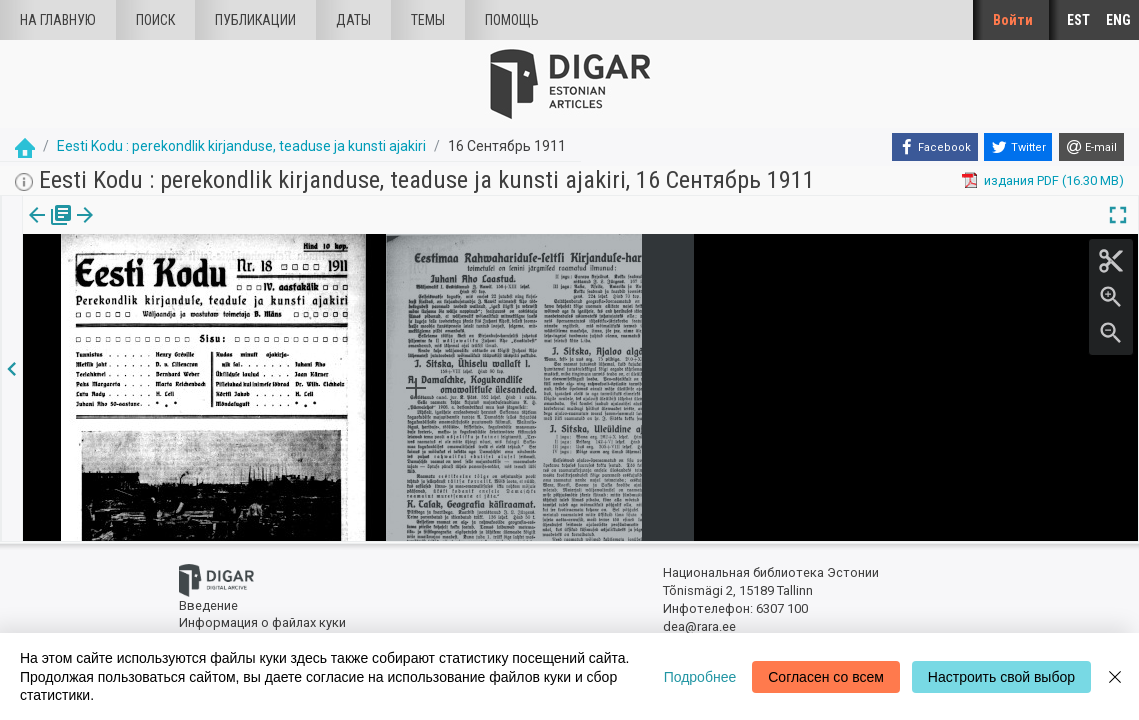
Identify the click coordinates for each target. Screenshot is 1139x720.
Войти (1013, 20)
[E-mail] (1091, 147)
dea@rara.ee (699, 626)
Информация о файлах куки (262, 622)
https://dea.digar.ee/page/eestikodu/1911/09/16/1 (168, 284)
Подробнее (700, 677)
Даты (353, 20)
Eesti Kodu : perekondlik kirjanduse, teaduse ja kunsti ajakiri (241, 146)
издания (47, 229)
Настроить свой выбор (1001, 677)
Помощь (512, 20)
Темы (428, 20)
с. (114, 229)
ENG (1118, 20)
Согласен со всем (826, 677)
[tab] (47, 229)
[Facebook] (935, 147)
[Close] (1115, 676)
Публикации (255, 20)
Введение (208, 605)
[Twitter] (1018, 147)
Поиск (155, 20)
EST (1078, 20)
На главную (58, 20)
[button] (126, 229)
